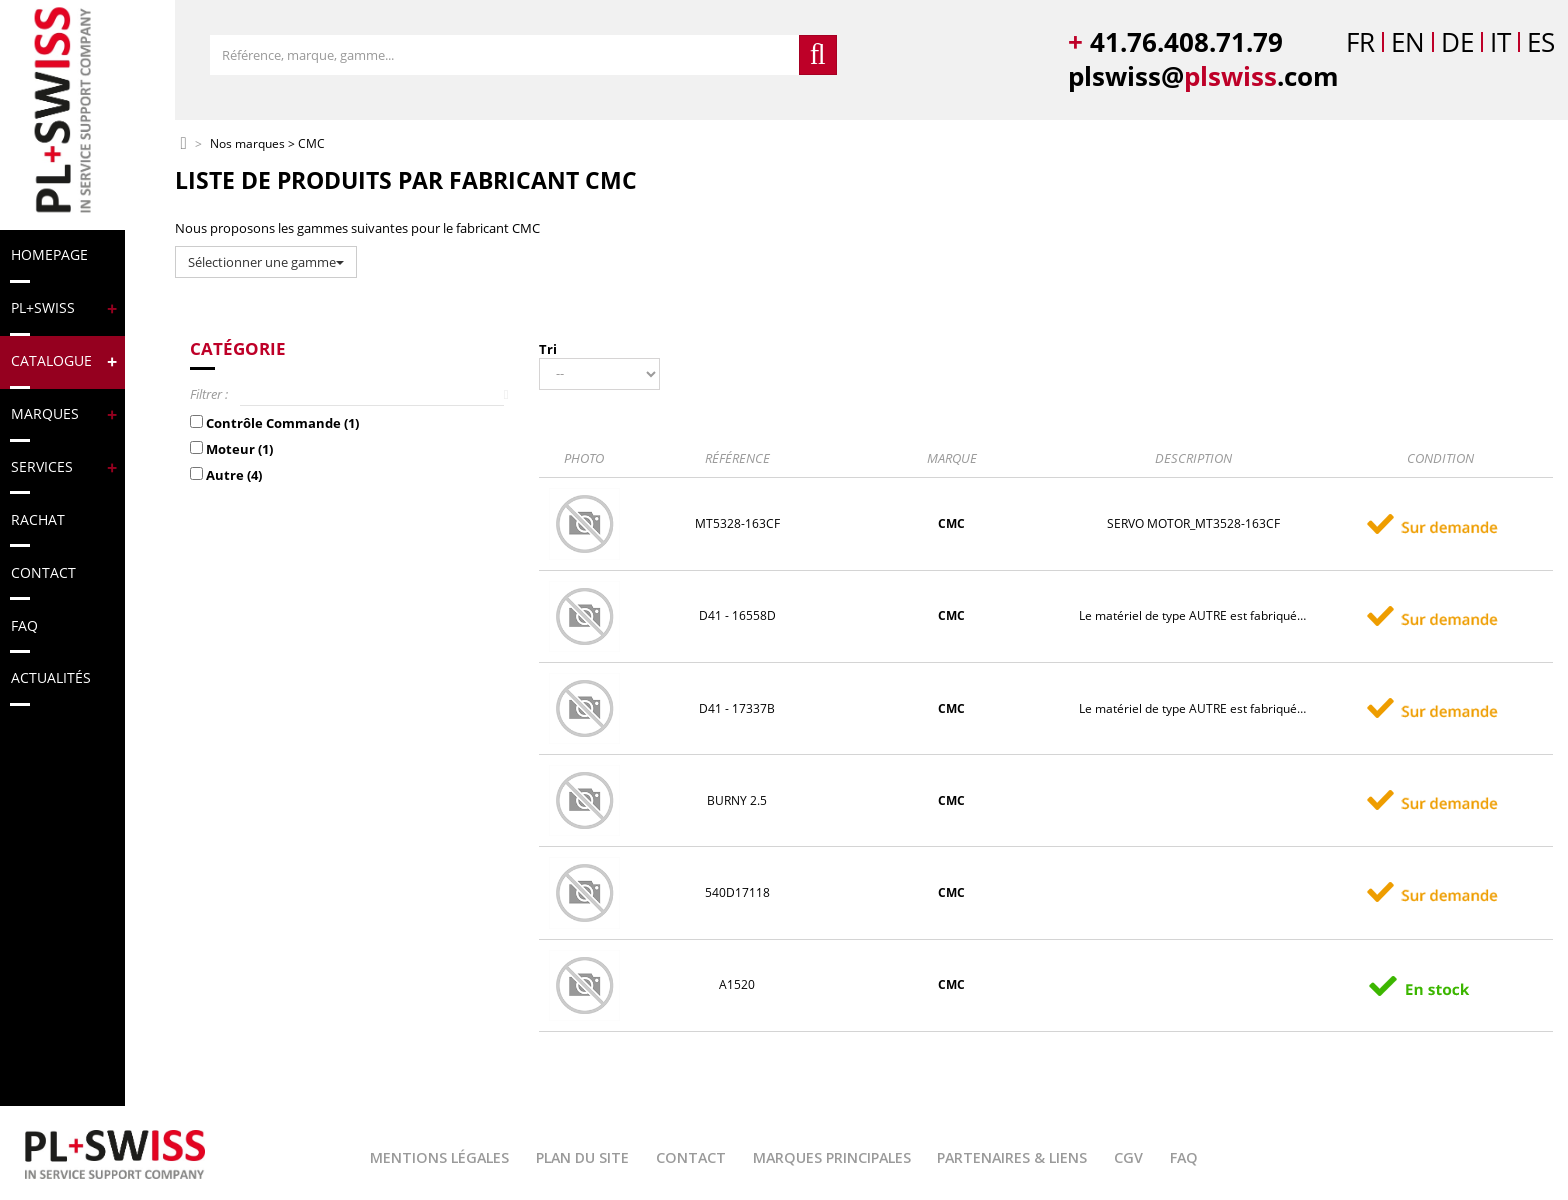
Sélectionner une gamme (266, 262)
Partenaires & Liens (1012, 1157)
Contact (691, 1157)
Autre (234, 475)
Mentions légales (439, 1157)
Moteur (239, 449)
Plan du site (582, 1157)
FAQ (1184, 1157)
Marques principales (832, 1157)
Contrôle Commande (282, 423)
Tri (548, 349)
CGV (1128, 1157)
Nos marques (247, 144)
